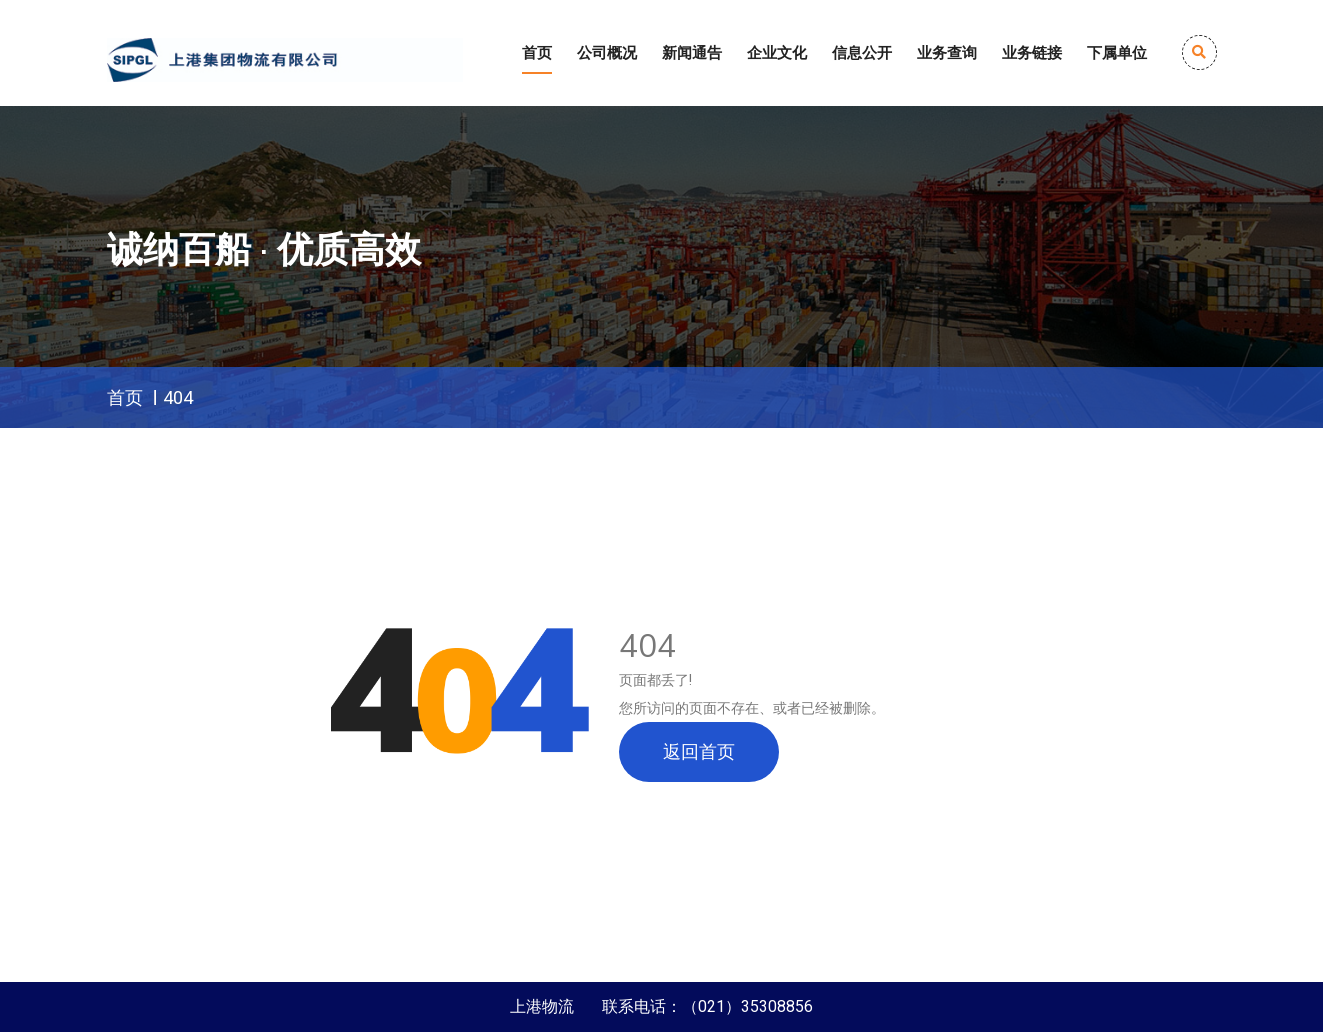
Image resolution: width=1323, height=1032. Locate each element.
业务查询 (947, 53)
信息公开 (862, 53)
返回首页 (699, 752)
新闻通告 (692, 53)
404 (178, 397)
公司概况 (607, 53)
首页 (537, 53)
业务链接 (1032, 53)
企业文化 (777, 53)
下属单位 (1117, 53)
